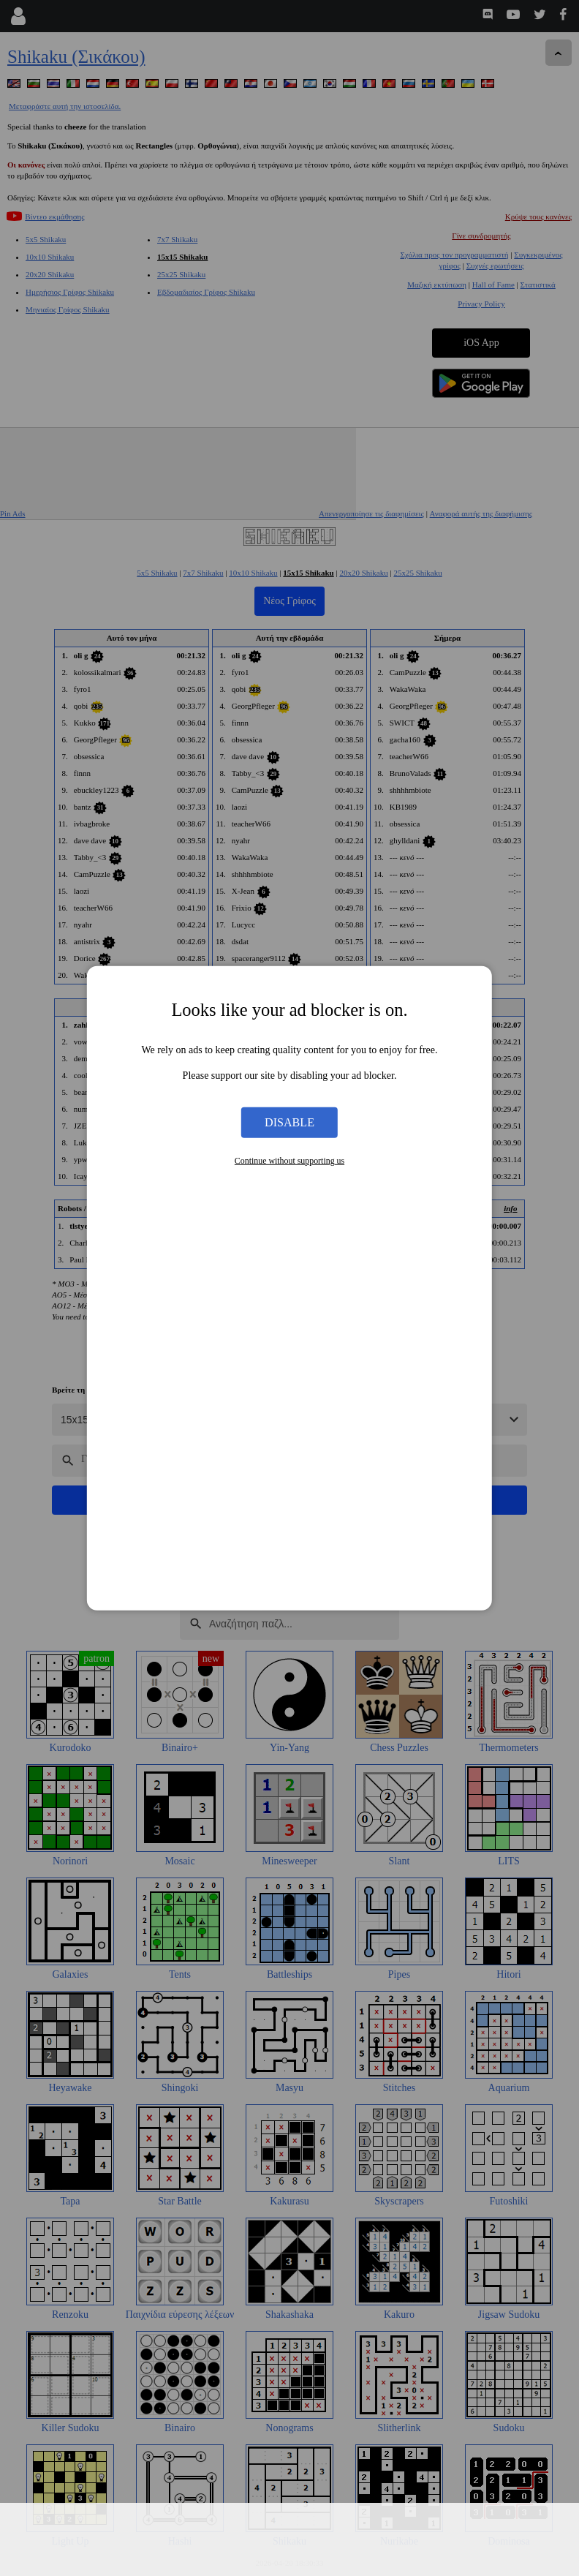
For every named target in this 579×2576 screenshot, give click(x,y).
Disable (289, 1122)
